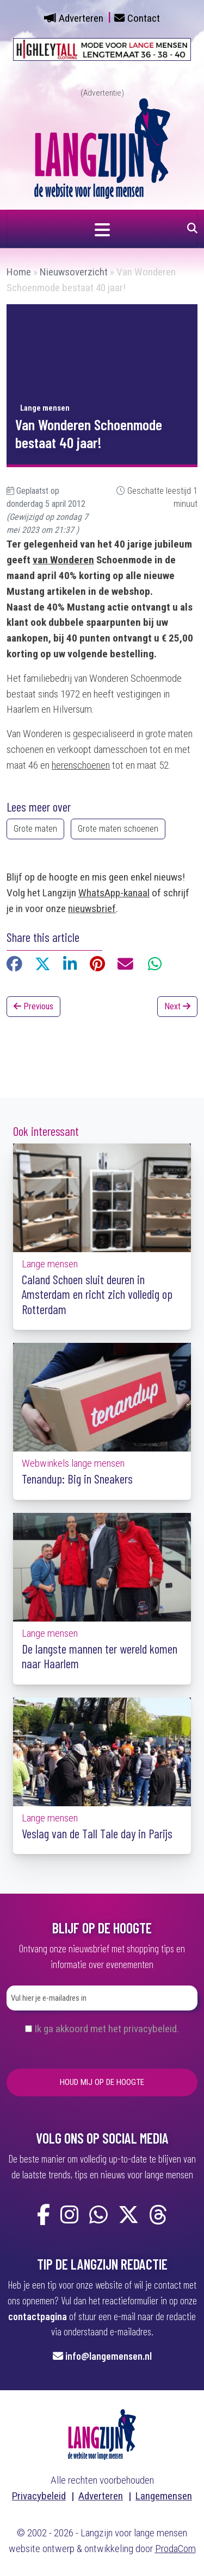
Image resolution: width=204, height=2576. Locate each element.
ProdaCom (175, 2548)
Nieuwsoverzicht (74, 272)
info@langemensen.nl (108, 2355)
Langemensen (163, 2496)
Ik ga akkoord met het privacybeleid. (106, 2028)
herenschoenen (81, 765)
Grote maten (35, 829)
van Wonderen (63, 560)
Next (177, 1006)
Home (19, 272)
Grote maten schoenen (118, 829)
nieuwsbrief (92, 908)
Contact (143, 18)
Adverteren (81, 18)
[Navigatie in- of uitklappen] (102, 229)
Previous (33, 1006)
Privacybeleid (39, 2496)
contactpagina (37, 2316)
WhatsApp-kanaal (114, 893)
